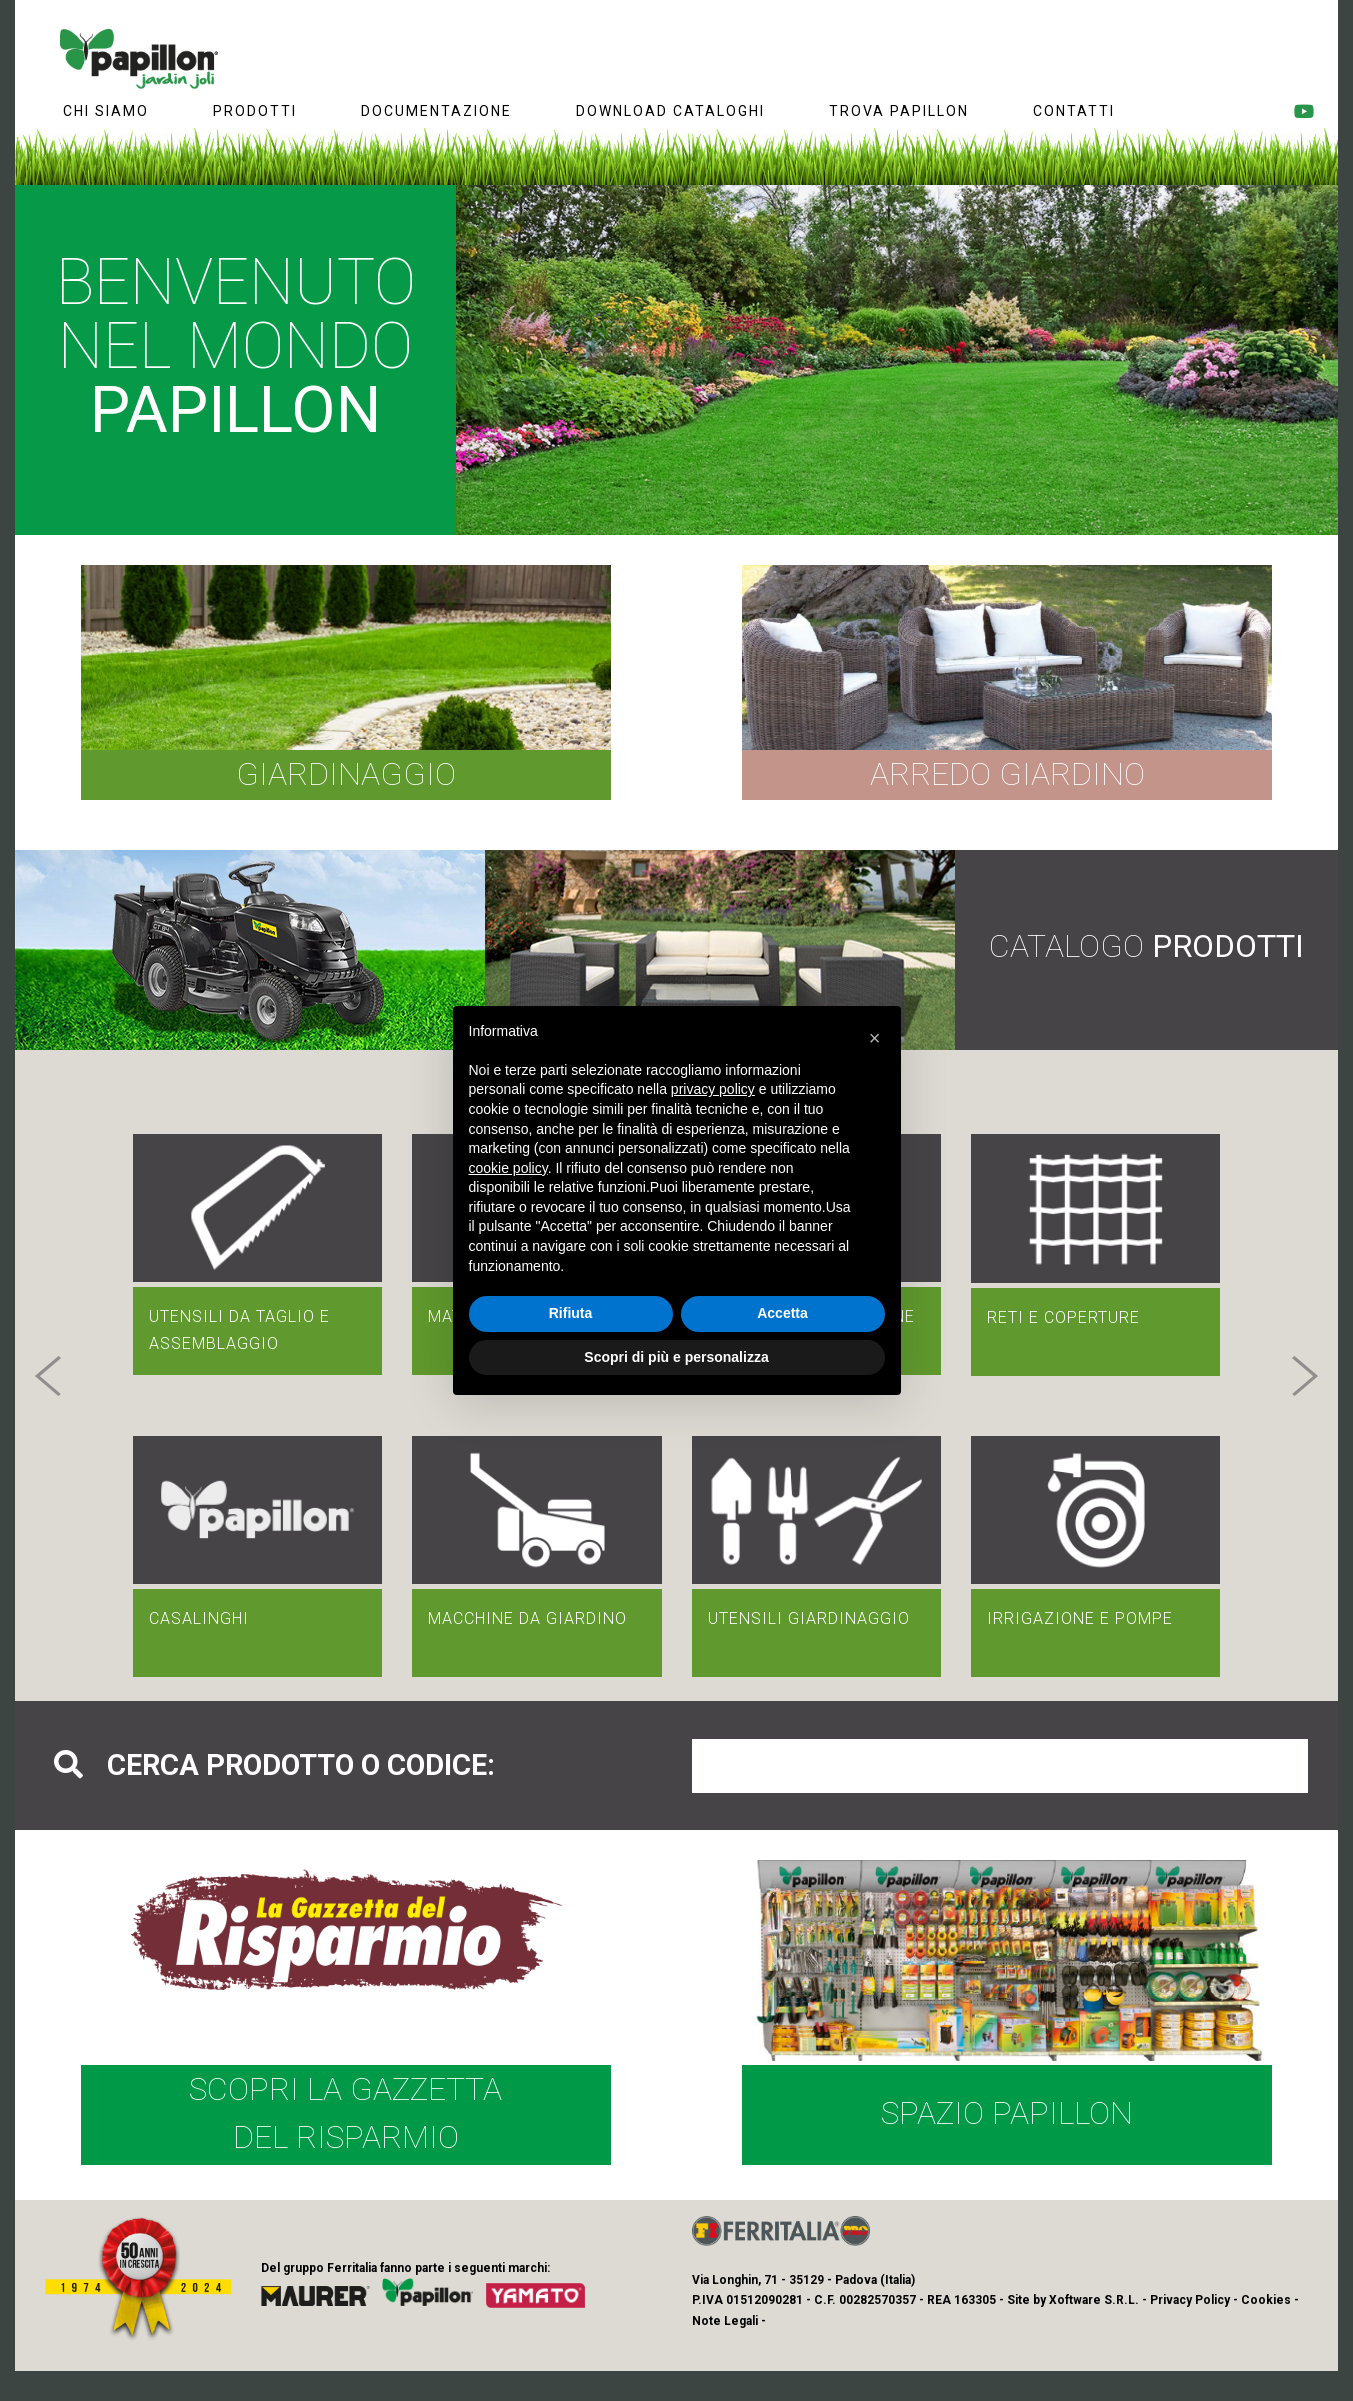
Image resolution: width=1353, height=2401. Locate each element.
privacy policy (713, 1089)
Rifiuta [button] (571, 1313)
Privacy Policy (1190, 2300)
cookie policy (508, 1168)
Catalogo (1146, 946)
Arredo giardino (1007, 774)
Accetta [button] (782, 1313)
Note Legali (725, 2321)
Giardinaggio (346, 774)
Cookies (1266, 2300)
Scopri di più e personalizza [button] (676, 1357)
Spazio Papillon (1007, 2113)
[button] (48, 1375)
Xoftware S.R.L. (1094, 2300)
